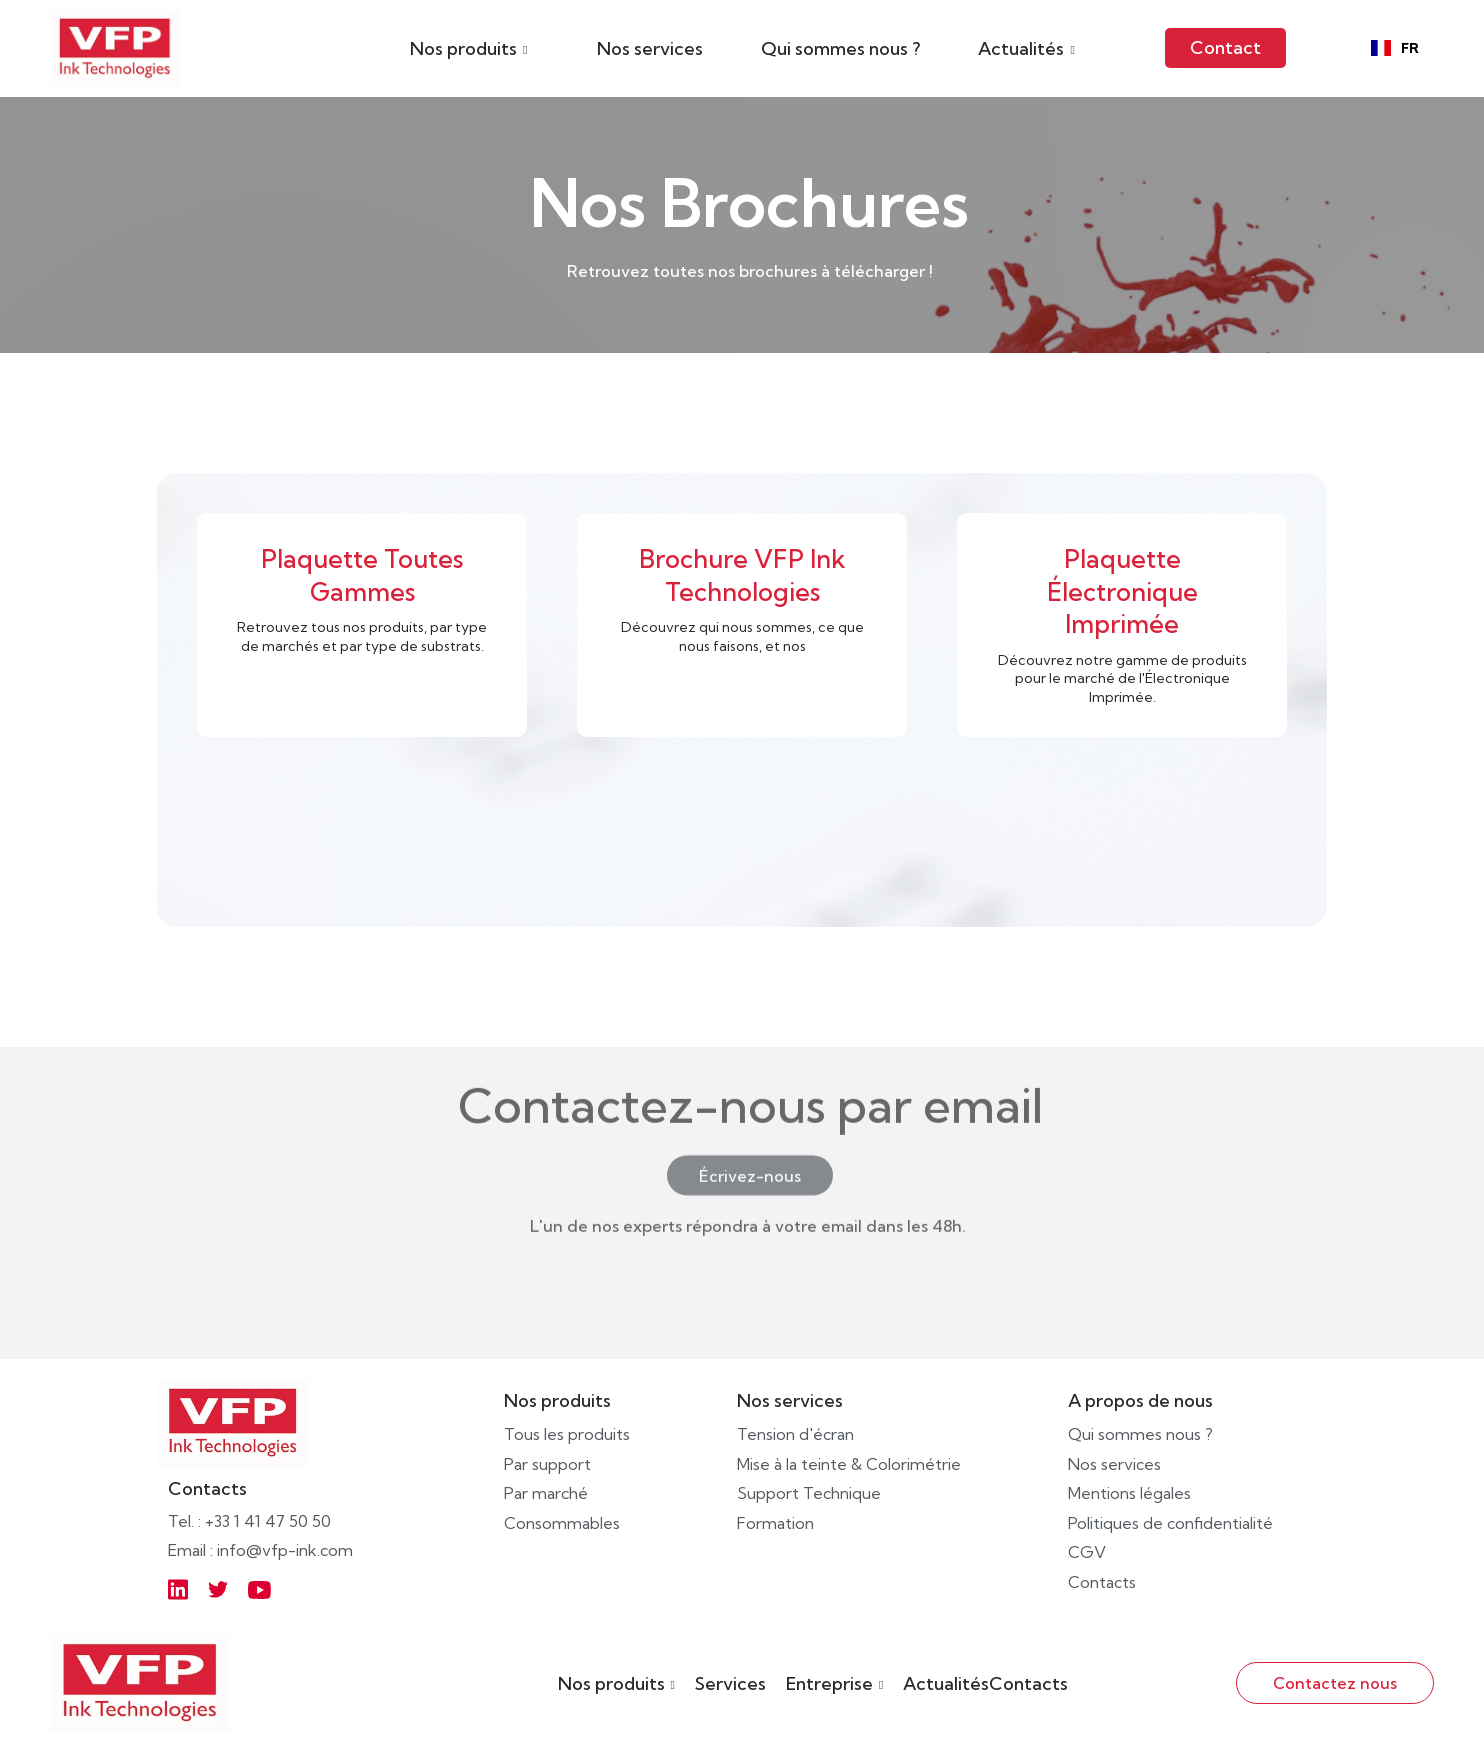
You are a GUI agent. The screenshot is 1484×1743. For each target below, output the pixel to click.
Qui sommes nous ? (840, 48)
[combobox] (1395, 48)
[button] (468, 48)
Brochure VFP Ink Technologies (742, 574)
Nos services (650, 48)
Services (730, 1684)
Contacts (1028, 1684)
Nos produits (611, 1684)
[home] (115, 48)
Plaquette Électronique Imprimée (1122, 591)
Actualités (946, 1684)
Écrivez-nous (750, 1136)
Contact (1225, 47)
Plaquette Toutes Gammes (362, 574)
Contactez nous (1335, 1683)
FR (1395, 48)
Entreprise (829, 1684)
